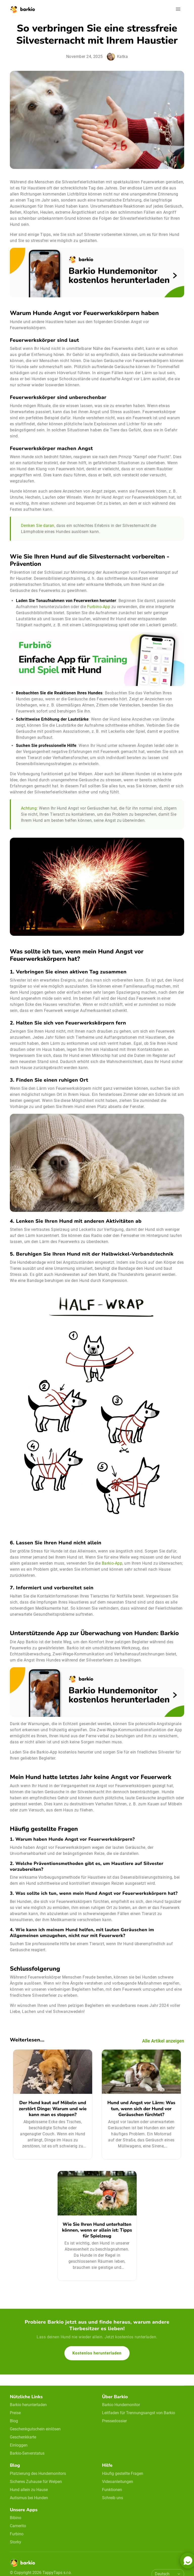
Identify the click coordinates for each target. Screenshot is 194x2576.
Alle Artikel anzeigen (163, 2041)
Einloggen (19, 2445)
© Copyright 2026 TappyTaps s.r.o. (41, 2572)
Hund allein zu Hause (29, 2489)
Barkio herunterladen (28, 2404)
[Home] (22, 2564)
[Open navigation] (178, 9)
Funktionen (112, 2489)
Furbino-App (98, 606)
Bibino (15, 2517)
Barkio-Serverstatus (27, 2453)
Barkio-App (112, 1563)
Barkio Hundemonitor (121, 2404)
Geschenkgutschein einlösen (35, 2429)
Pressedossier (114, 2420)
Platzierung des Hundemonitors (38, 2473)
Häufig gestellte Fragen (122, 2473)
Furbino (16, 2533)
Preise (15, 2412)
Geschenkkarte (23, 2437)
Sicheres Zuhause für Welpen (36, 2481)
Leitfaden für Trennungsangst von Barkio (138, 2412)
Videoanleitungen (117, 2481)
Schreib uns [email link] (112, 2497)
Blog (14, 2420)
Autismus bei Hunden (29, 2497)
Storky (15, 2542)
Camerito (18, 2525)
